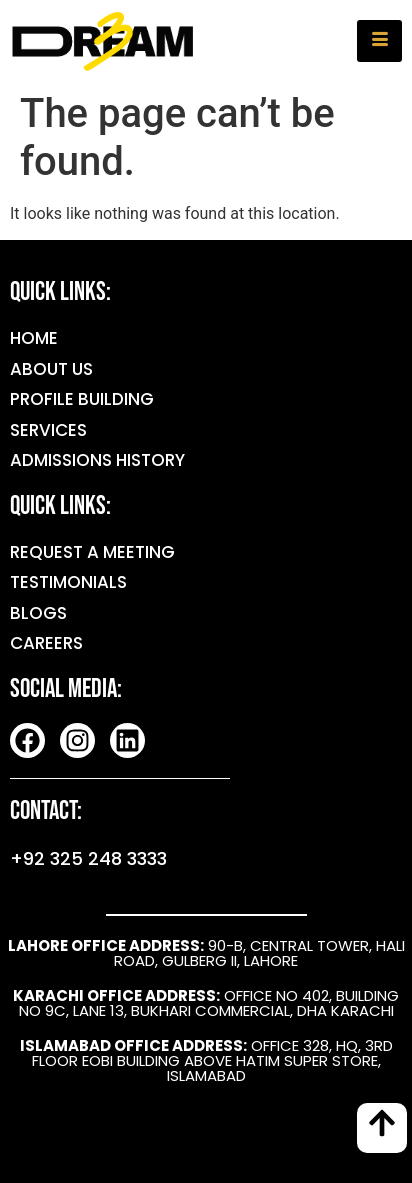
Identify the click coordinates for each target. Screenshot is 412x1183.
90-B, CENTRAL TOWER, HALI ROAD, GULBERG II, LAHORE (206, 953)
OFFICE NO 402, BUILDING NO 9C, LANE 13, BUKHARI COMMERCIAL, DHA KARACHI (206, 1003)
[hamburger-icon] (379, 41)
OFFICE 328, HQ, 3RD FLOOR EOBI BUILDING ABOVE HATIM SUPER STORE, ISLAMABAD (206, 1060)
